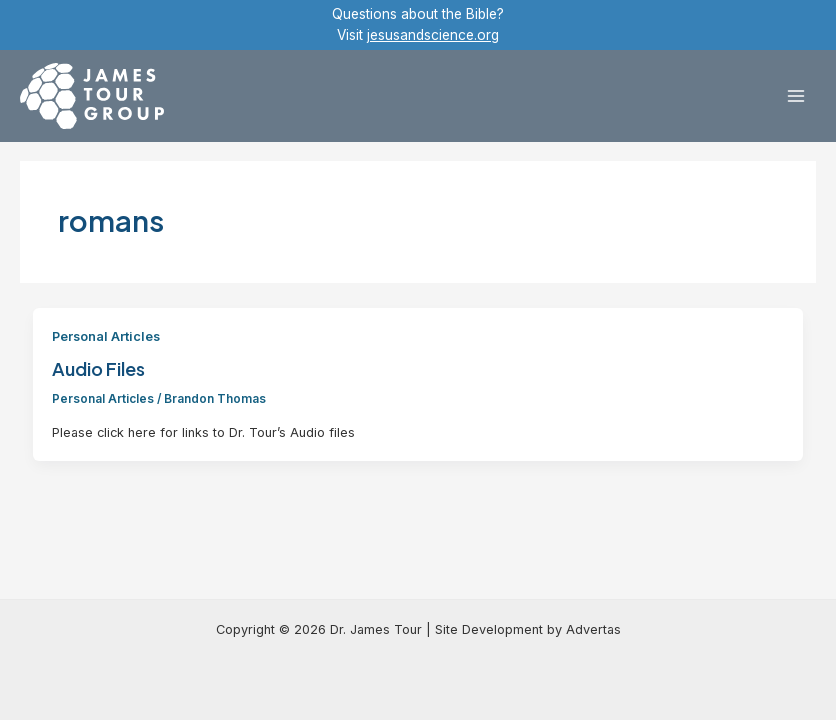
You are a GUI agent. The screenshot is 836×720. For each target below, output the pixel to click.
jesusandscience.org (433, 35)
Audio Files (98, 368)
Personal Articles (106, 336)
